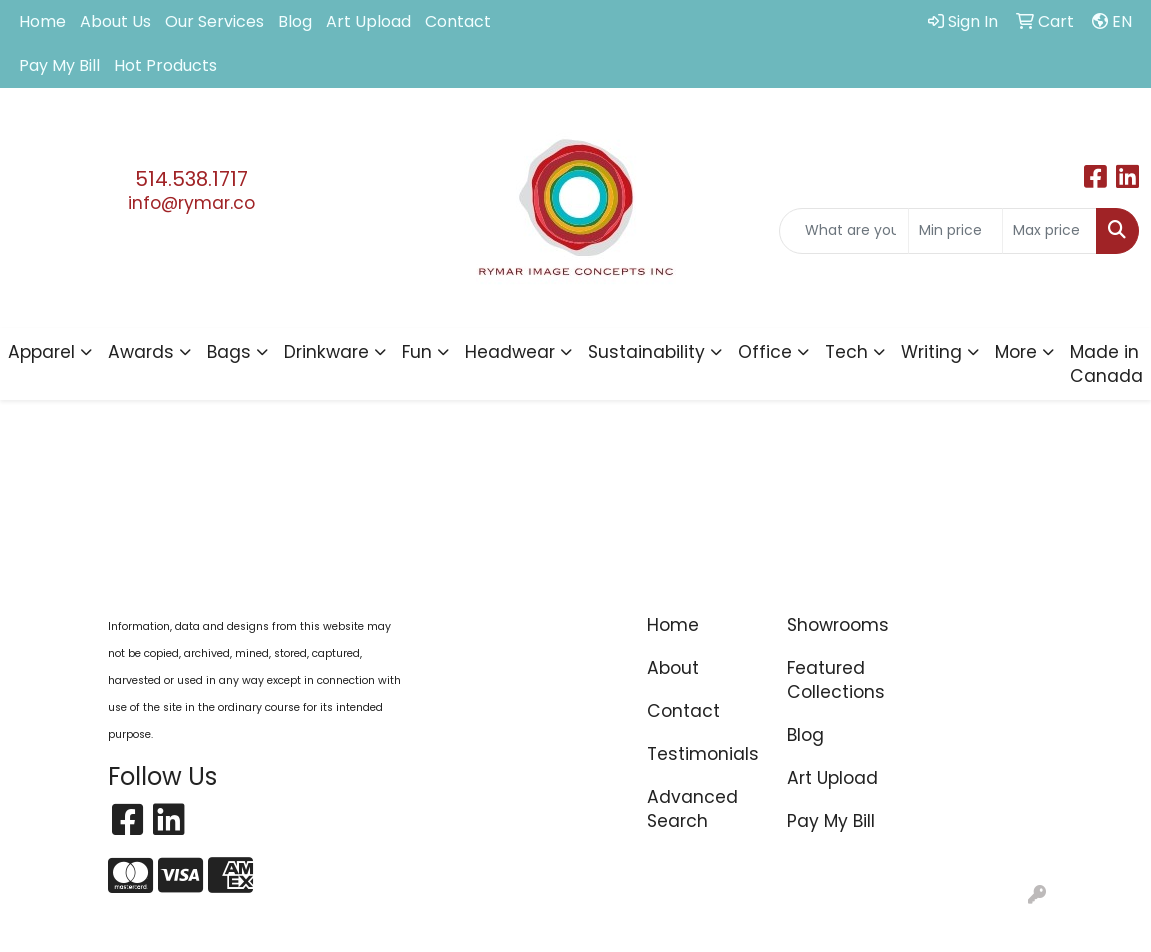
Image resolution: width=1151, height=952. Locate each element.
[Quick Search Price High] (1049, 231)
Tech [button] (846, 352)
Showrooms (838, 625)
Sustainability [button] (646, 352)
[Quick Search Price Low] (955, 231)
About (673, 668)
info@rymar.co (191, 203)
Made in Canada (1106, 364)
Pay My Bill (59, 65)
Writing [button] (931, 352)
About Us (115, 21)
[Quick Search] (844, 231)
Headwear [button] (510, 352)
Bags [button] (229, 352)
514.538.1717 (191, 179)
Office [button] (765, 352)
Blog (295, 21)
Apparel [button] (41, 352)
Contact (458, 21)
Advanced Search (692, 809)
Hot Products (165, 65)
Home (42, 21)
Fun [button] (417, 352)
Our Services (214, 21)
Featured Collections (836, 680)
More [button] (1016, 352)
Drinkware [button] (326, 352)
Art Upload (368, 21)
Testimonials (703, 754)
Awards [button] (141, 352)
